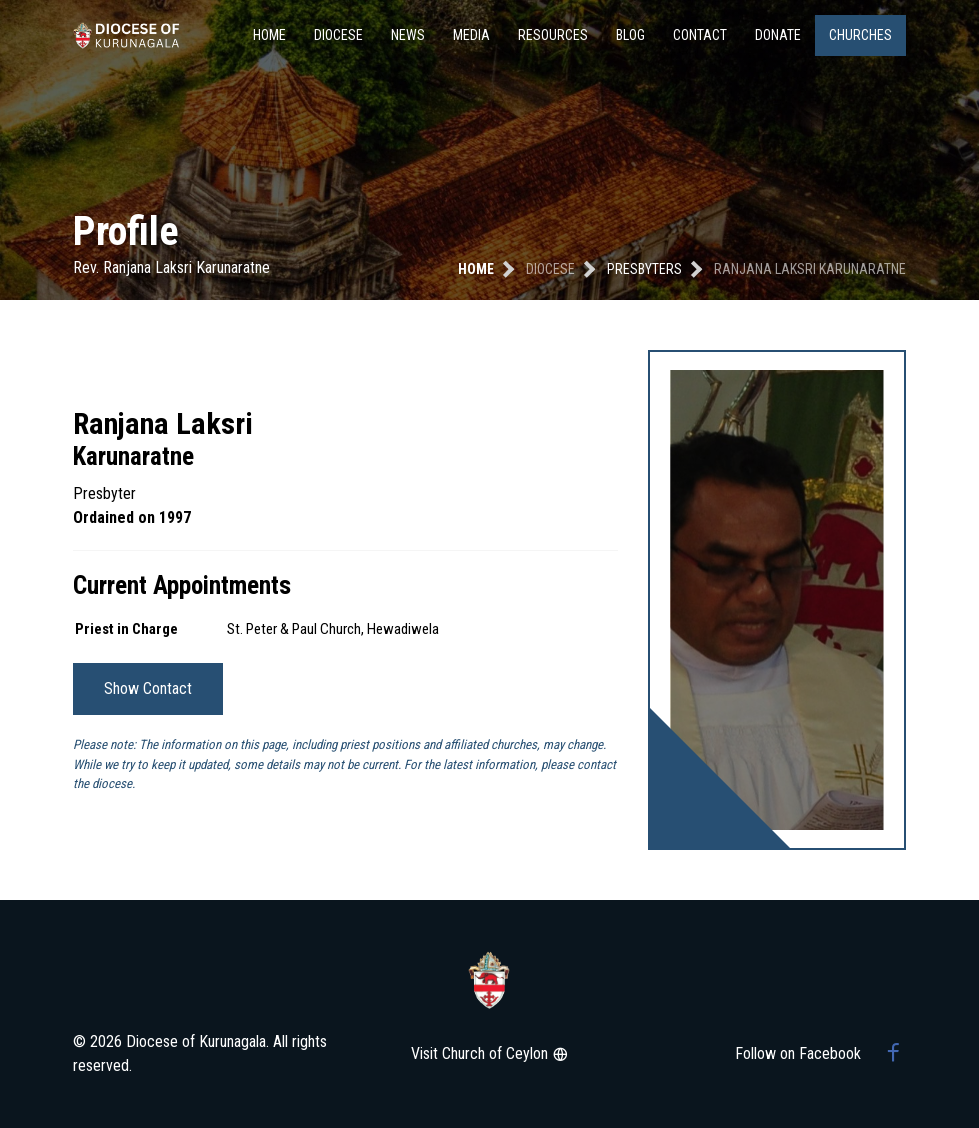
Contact (700, 35)
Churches (860, 35)
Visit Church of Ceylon (489, 1054)
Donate (778, 35)
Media (471, 35)
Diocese (338, 35)
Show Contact (148, 688)
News (408, 35)
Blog (630, 35)
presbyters (644, 269)
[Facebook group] (893, 1054)
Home (269, 35)
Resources (553, 35)
